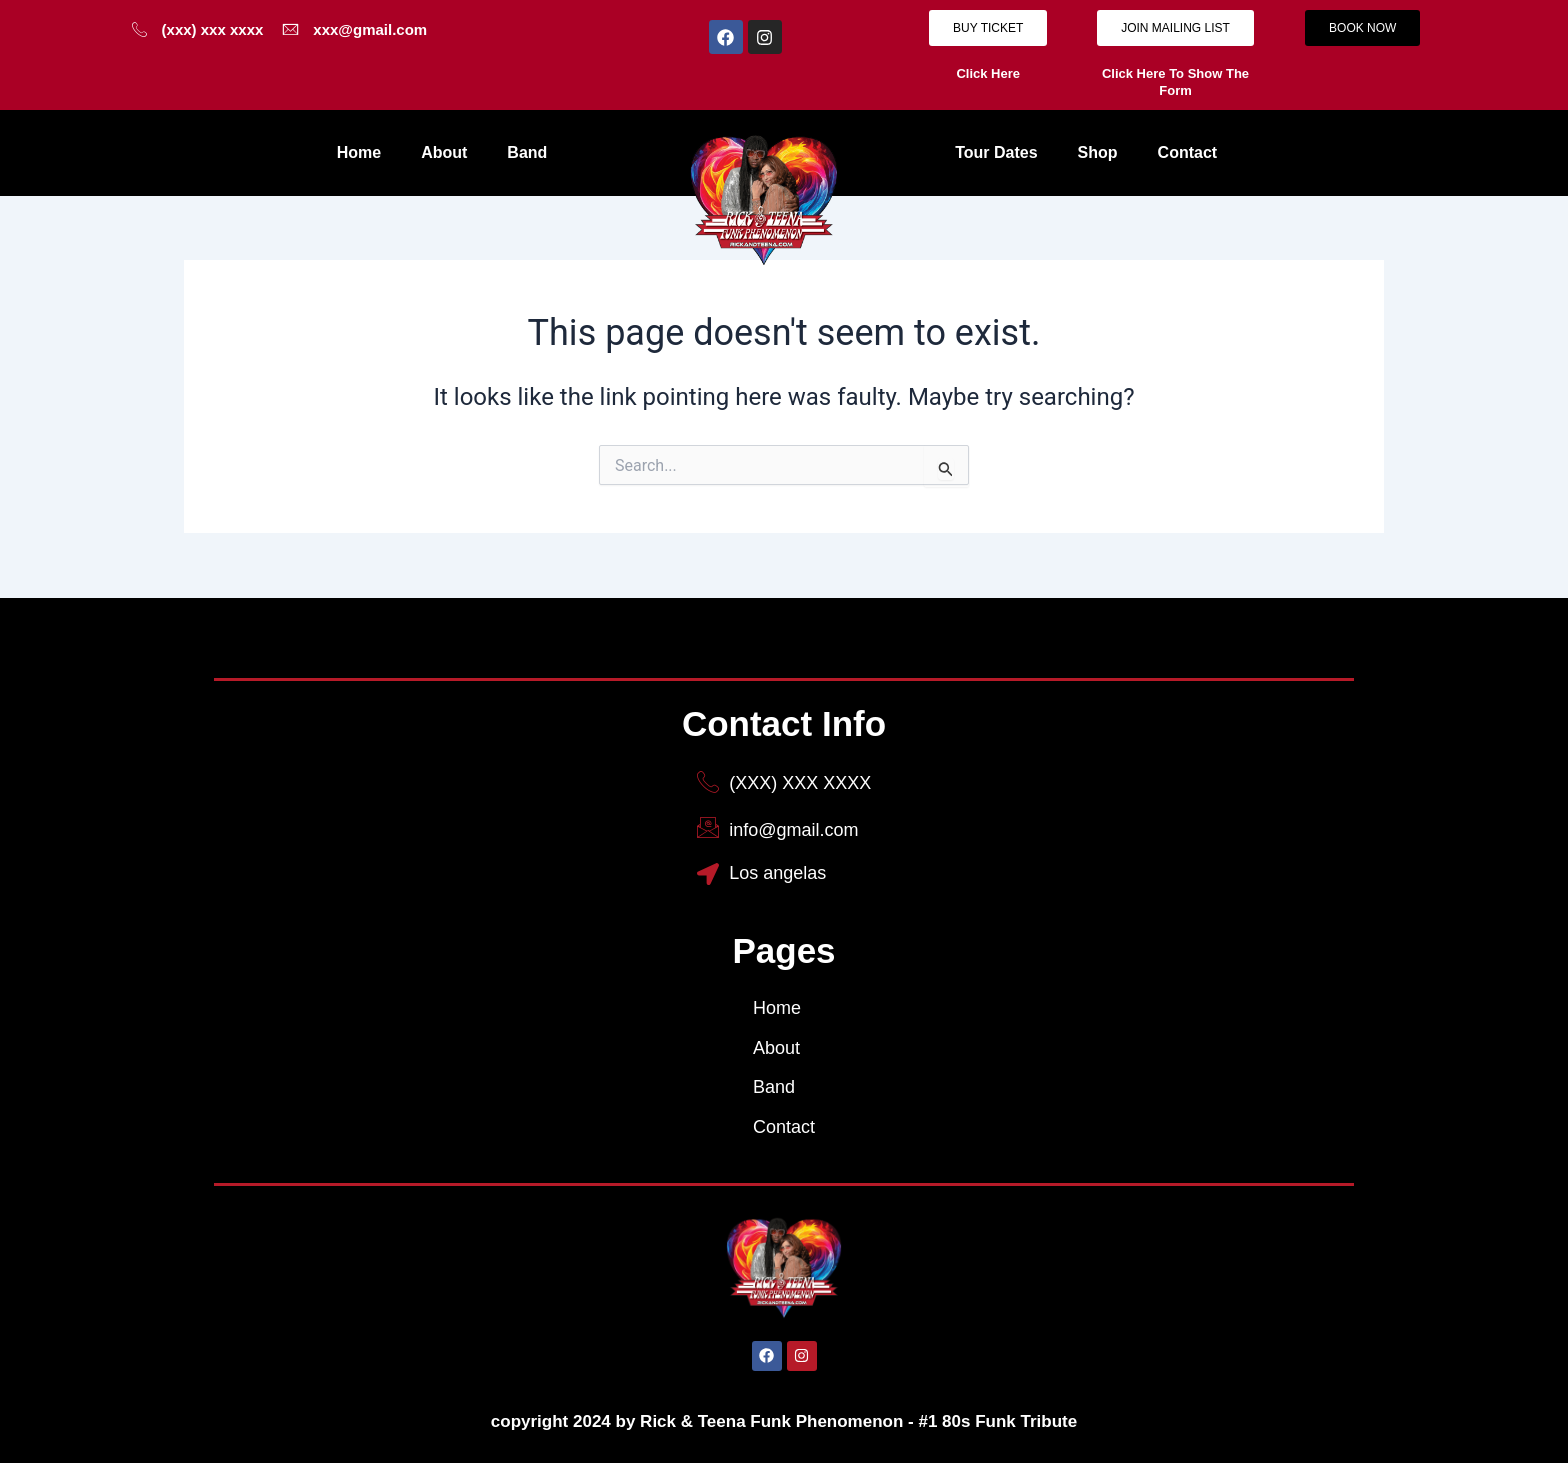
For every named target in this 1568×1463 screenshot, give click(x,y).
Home (359, 152)
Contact (1188, 152)
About (444, 152)
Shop (1098, 152)
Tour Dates (996, 152)
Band (527, 152)
